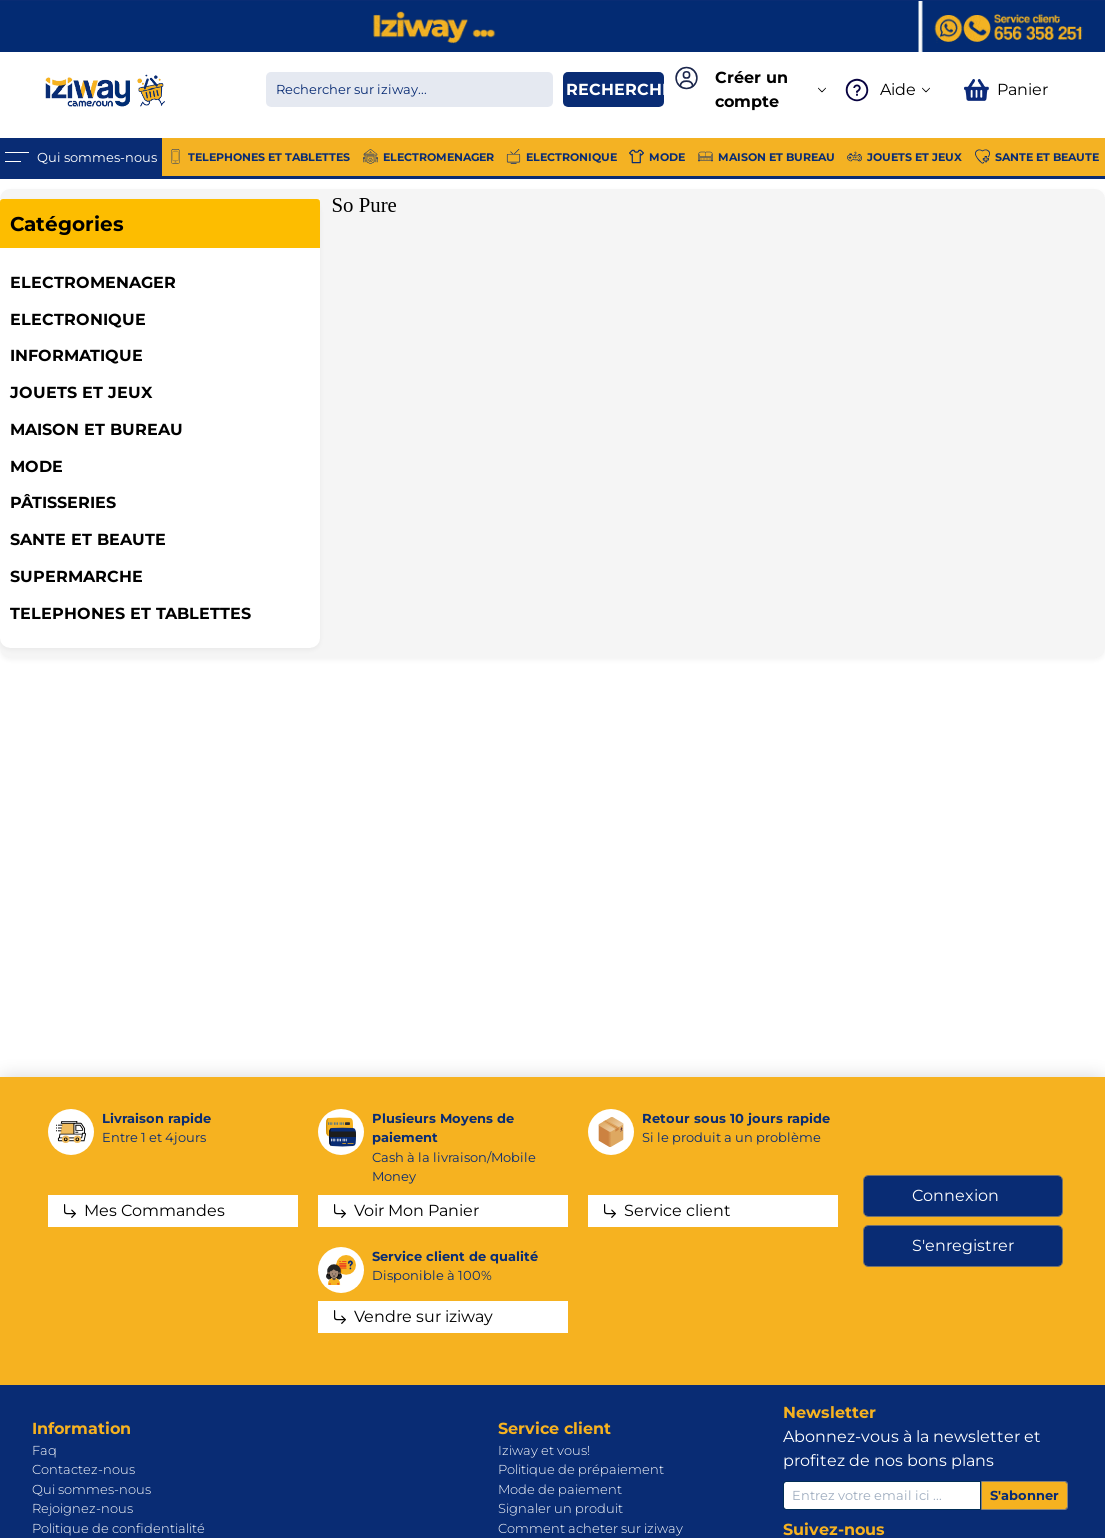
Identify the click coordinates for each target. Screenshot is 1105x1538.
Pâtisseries (63, 502)
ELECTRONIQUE (78, 319)
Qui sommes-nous (91, 1489)
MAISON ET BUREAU (96, 429)
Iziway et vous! (544, 1450)
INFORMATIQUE (76, 355)
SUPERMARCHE (76, 576)
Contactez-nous (83, 1469)
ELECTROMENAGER (93, 282)
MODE (36, 466)
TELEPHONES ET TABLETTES (130, 613)
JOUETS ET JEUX (81, 392)
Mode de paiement (560, 1489)
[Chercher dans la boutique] (409, 89)
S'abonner (1024, 1495)
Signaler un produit (560, 1508)
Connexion (955, 1195)
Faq (44, 1450)
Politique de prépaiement (581, 1469)
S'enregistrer (963, 1245)
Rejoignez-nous (82, 1508)
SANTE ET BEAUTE (88, 539)
